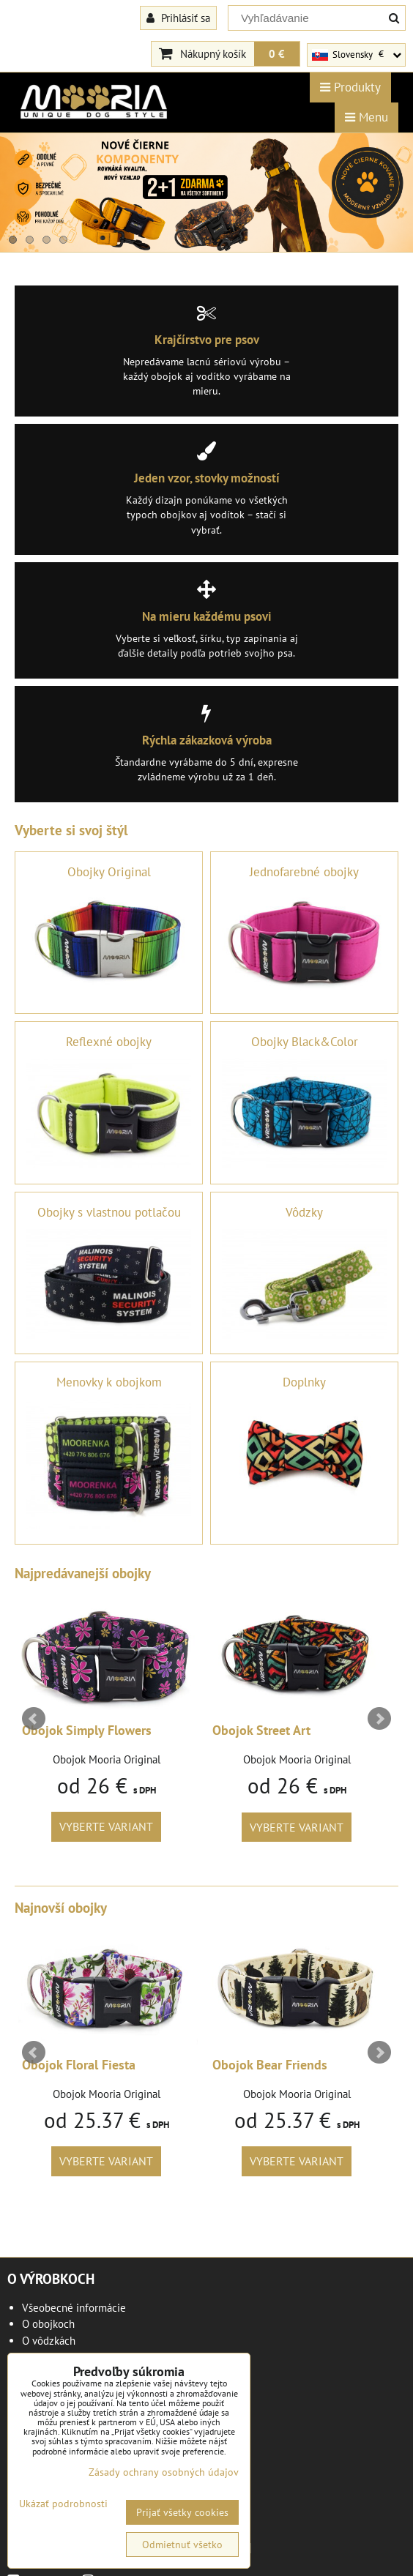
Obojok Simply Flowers (87, 1730)
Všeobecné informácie (74, 2308)
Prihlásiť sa (178, 17)
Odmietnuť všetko (182, 2544)
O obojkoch (48, 2324)
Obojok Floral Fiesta (78, 2064)
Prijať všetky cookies (182, 2512)
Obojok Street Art (261, 1730)
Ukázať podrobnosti (63, 2503)
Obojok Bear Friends (269, 2064)
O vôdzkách (48, 2341)
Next (379, 1719)
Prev (33, 1719)
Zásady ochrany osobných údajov (164, 2472)
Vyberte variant (106, 1826)
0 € (277, 53)
